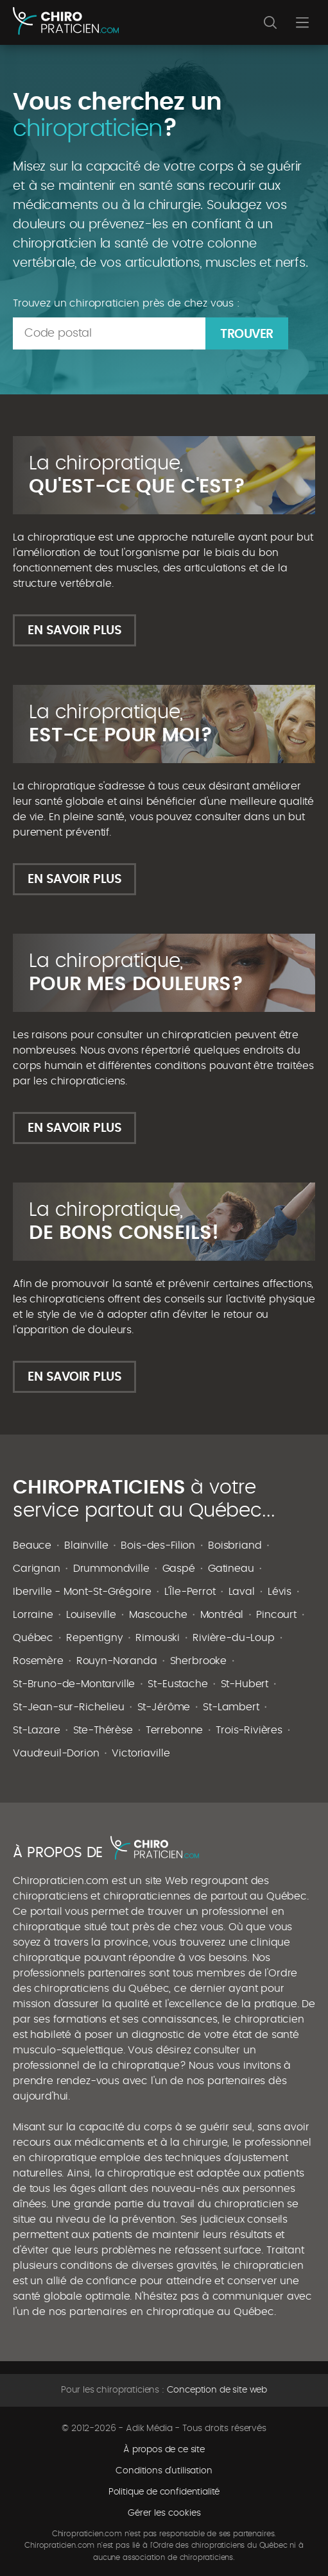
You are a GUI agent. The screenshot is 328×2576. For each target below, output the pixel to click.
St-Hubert (245, 1684)
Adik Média (149, 2428)
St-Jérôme (164, 1707)
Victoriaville (140, 1753)
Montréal (222, 1615)
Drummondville (111, 1568)
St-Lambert (231, 1707)
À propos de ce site (164, 2449)
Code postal (58, 333)
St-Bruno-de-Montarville (74, 1684)
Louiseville (91, 1615)
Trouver (246, 334)
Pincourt (276, 1615)
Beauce (32, 1545)
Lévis (279, 1592)
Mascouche (158, 1615)
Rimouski (157, 1638)
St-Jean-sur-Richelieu (69, 1707)
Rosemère (38, 1661)
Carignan (36, 1568)
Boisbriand (234, 1545)
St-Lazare (36, 1730)
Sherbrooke (198, 1661)
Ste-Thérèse (103, 1730)
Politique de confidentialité (164, 2492)
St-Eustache (177, 1684)
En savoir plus (74, 631)
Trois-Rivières (249, 1730)
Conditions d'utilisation (164, 2470)
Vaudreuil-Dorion (56, 1753)
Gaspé (178, 1568)
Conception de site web (217, 2390)
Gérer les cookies (164, 2513)
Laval (242, 1592)
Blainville (86, 1545)
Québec (33, 1638)
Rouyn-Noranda (116, 1661)
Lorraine (33, 1615)
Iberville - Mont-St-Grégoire (82, 1592)
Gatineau (231, 1568)
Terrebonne (174, 1730)
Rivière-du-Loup (234, 1638)
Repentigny (94, 1638)
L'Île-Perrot (190, 1592)
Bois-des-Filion (158, 1545)
